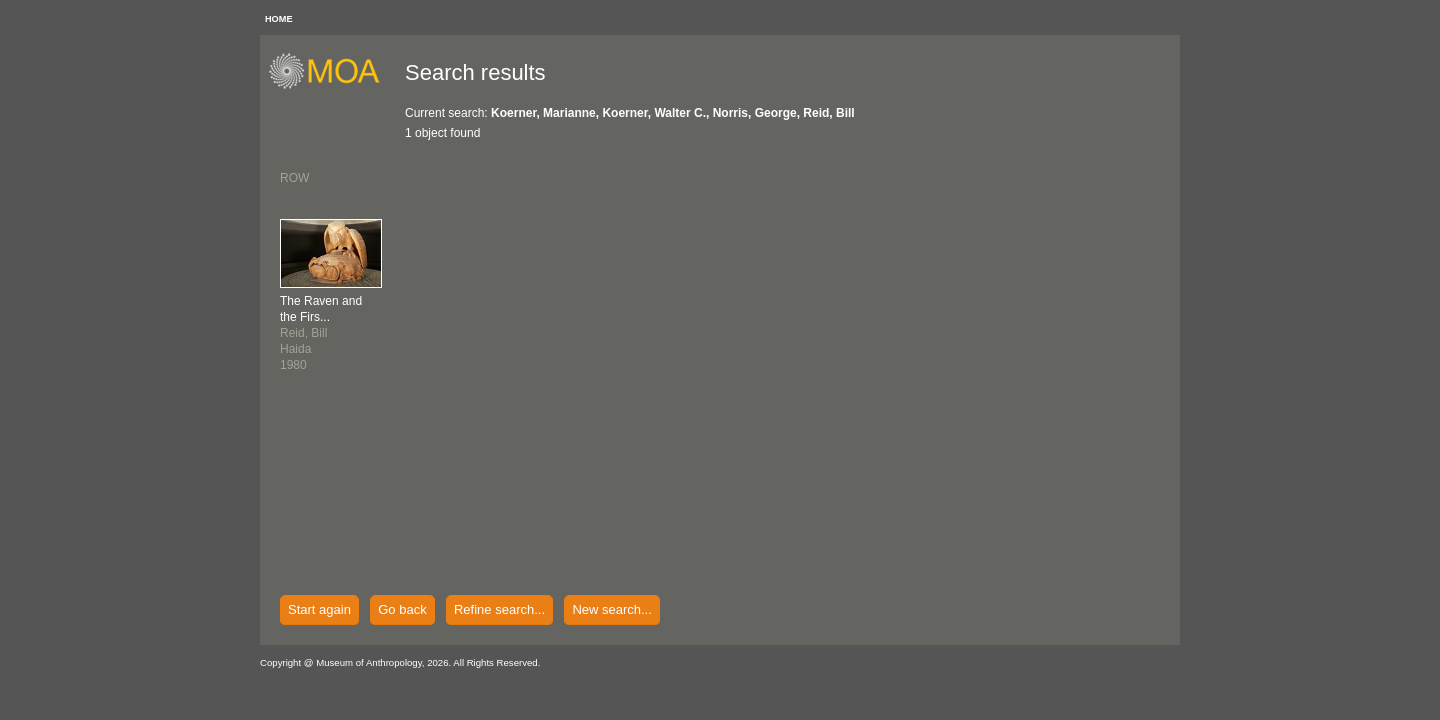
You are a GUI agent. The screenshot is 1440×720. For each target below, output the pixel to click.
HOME (279, 19)
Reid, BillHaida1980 (321, 333)
